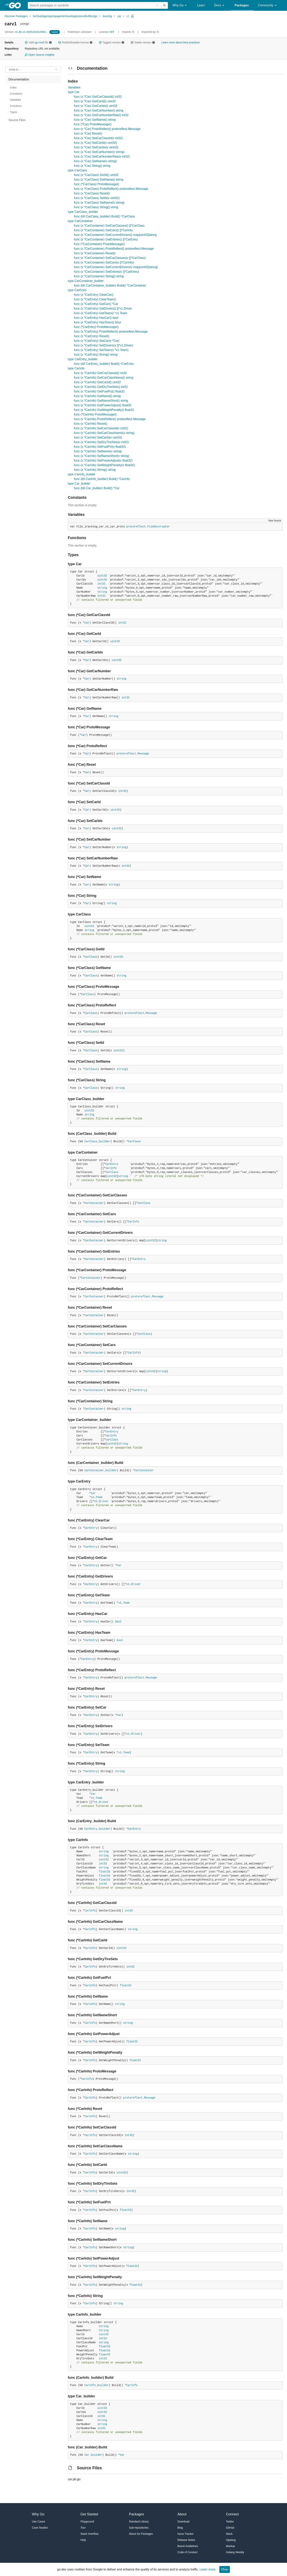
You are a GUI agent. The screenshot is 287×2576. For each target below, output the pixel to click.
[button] (26, 42)
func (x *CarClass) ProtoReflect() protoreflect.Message (111, 188)
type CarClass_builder (83, 211)
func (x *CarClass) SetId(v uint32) (97, 198)
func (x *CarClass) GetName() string (98, 179)
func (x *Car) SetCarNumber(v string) (99, 152)
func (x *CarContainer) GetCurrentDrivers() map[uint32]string (115, 234)
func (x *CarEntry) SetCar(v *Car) (96, 340)
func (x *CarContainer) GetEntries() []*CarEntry (106, 239)
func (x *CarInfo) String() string (95, 469)
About (182, 2514)
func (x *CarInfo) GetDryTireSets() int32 (101, 386)
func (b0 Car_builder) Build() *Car (96, 488)
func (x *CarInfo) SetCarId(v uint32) (98, 437)
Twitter (230, 2521)
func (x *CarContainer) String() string (99, 276)
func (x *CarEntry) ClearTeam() (95, 299)
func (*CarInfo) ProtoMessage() (95, 414)
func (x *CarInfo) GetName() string (97, 396)
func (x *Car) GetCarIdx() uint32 (95, 105)
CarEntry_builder (97, 1828)
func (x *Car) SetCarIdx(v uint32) (96, 147)
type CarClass (77, 170)
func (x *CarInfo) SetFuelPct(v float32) (100, 446)
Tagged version (111, 42)
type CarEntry (77, 290)
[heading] (16, 5)
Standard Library (139, 2521)
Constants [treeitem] (16, 93)
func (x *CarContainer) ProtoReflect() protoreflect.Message (114, 248)
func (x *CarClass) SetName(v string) (99, 202)
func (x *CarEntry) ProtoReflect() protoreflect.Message (111, 331)
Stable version (143, 42)
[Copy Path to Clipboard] (132, 16)
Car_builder (93, 2454)
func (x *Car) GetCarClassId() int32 (98, 96)
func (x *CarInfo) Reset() (90, 423)
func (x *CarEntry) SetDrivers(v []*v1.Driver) (103, 345)
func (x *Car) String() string (92, 165)
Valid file (38, 42)
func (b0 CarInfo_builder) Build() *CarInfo (102, 479)
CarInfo (111, 1168)
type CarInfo (76, 368)
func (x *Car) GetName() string (95, 119)
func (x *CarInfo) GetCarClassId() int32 (100, 373)
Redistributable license (75, 42)
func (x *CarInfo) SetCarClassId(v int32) (101, 428)
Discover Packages (16, 16)
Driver (104, 1501)
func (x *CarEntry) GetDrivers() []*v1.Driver (103, 308)
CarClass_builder (97, 1141)
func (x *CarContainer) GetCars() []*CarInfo (103, 230)
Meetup (230, 2546)
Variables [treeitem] (15, 99)
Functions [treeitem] (16, 105)
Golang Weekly (235, 2552)
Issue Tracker (186, 2533)
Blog (180, 2527)
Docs (219, 5)
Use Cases (38, 2521)
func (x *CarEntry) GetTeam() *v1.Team (100, 313)
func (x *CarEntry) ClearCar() (93, 294)
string (102, 587)
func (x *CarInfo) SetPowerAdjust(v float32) (103, 460)
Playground (87, 2521)
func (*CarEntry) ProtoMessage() (96, 327)
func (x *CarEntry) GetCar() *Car (96, 304)
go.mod (39, 42)
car (119, 16)
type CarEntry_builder (83, 359)
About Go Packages (141, 2533)
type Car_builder (79, 483)
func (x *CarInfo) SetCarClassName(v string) (104, 432)
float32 (104, 1871)
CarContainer (94, 1203)
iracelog (107, 16)
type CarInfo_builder (81, 474)
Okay (224, 2569)
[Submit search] (164, 5)
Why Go (180, 5)
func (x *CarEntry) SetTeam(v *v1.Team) (101, 350)
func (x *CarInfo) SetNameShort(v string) (101, 456)
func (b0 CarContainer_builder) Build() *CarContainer (110, 285)
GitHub (230, 2527)
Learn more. (208, 2569)
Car (86, 622)
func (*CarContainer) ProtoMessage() (99, 244)
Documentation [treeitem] (18, 79)
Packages (242, 5)
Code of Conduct (188, 2552)
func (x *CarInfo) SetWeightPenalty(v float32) (104, 465)
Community (268, 5)
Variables (74, 87)
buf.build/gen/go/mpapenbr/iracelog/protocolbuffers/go (65, 16)
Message (143, 753)
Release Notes (186, 2539)
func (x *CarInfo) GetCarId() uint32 (97, 382)
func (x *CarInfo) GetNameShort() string (101, 400)
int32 (101, 583)
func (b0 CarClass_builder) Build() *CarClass (104, 216)
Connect (232, 2514)
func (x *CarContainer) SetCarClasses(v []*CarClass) (110, 257)
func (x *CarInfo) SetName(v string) (98, 451)
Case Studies (40, 2527)
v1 (128, 16)
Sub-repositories (139, 2527)
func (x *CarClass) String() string (96, 207)
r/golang (231, 2539)
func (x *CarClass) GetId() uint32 (96, 175)
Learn (201, 5)
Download (183, 2521)
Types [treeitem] (13, 112)
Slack (229, 2533)
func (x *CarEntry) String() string (96, 354)
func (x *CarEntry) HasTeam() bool (97, 322)
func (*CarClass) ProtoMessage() (96, 184)
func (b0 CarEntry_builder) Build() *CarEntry (104, 363)
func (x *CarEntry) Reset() (91, 336)
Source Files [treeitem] (16, 120)
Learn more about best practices (180, 42)
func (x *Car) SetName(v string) (95, 161)
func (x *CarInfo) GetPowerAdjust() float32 (103, 405)
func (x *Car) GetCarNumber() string (98, 110)
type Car (73, 92)
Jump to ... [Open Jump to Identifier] (15, 69)
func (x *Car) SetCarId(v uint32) (95, 142)
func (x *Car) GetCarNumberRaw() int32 (101, 115)
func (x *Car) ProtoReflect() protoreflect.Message (107, 128)
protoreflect (136, 526)
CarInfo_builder (96, 2385)
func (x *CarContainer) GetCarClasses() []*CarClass (109, 225)
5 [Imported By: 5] (150, 31)
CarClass (90, 956)
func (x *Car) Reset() (88, 133)
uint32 (102, 575)
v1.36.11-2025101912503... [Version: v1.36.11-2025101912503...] (27, 31)
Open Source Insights (39, 54)
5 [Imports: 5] (128, 31)
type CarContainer (80, 221)
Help (83, 2539)
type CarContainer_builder (86, 280)
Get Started (89, 2514)
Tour (83, 2527)
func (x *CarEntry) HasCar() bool (96, 317)
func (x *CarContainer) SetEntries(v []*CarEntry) (106, 271)
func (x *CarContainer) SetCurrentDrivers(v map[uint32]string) (116, 267)
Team (99, 1497)
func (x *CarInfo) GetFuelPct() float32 (99, 391)
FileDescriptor (158, 526)
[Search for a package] (94, 5)
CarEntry (111, 1164)
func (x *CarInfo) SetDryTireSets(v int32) (101, 442)
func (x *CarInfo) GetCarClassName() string (103, 377)
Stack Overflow (90, 2533)
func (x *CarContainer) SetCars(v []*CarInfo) (104, 262)
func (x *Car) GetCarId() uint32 (95, 101)
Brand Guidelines (188, 2546)
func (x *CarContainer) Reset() (94, 253)
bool (118, 1621)
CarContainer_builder (100, 1470)
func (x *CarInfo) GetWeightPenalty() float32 (104, 409)
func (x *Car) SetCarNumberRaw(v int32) (102, 156)
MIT (112, 31)
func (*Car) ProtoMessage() (93, 124)
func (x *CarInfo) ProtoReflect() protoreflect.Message (110, 419)
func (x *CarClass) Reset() (92, 193)
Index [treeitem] (13, 87)
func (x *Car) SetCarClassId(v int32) (98, 138)
